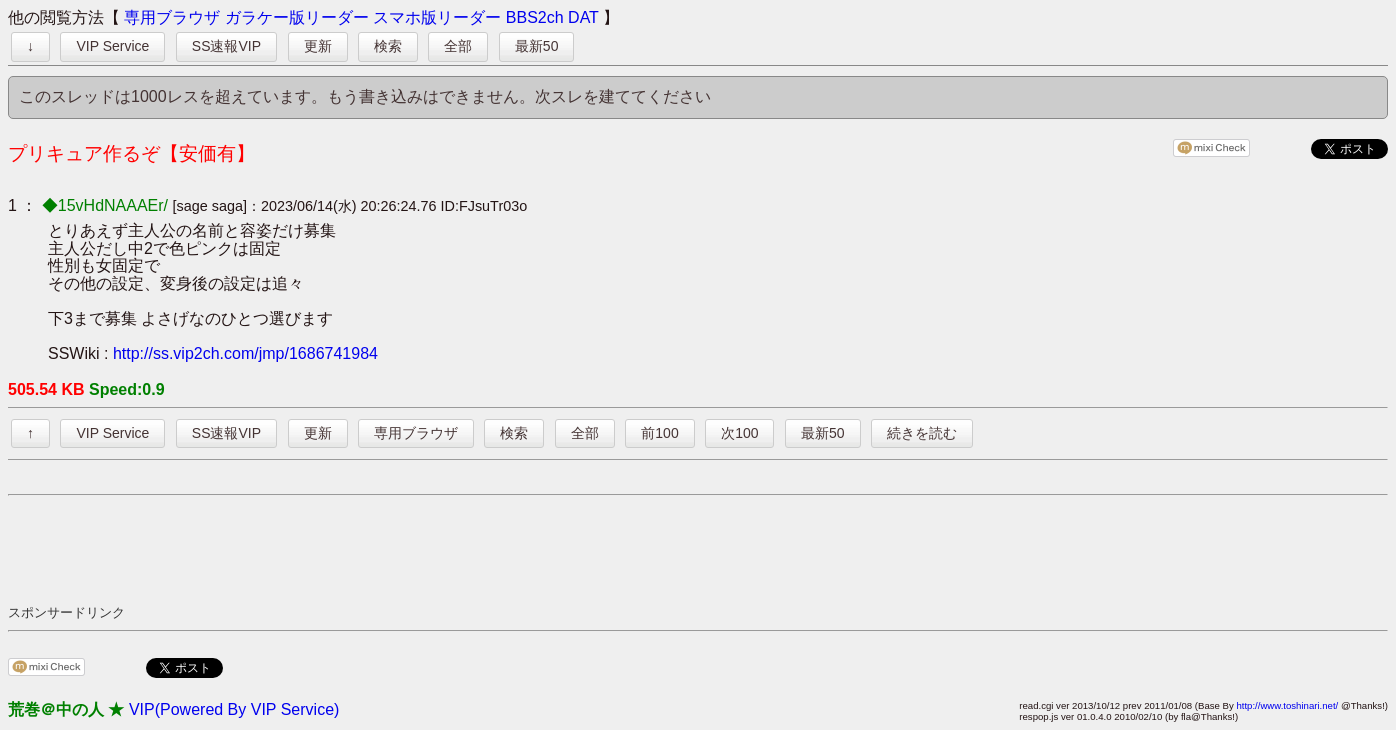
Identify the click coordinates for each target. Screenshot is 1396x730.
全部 (458, 46)
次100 (739, 433)
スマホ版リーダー (437, 17)
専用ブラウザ (172, 17)
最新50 (537, 46)
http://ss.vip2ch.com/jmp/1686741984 (245, 353)
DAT (583, 17)
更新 (318, 46)
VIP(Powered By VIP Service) (234, 709)
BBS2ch (535, 17)
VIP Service (112, 46)
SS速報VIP (226, 46)
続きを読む (922, 433)
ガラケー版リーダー (297, 17)
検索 (388, 46)
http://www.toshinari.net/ (1287, 705)
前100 (659, 433)
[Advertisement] (372, 549)
